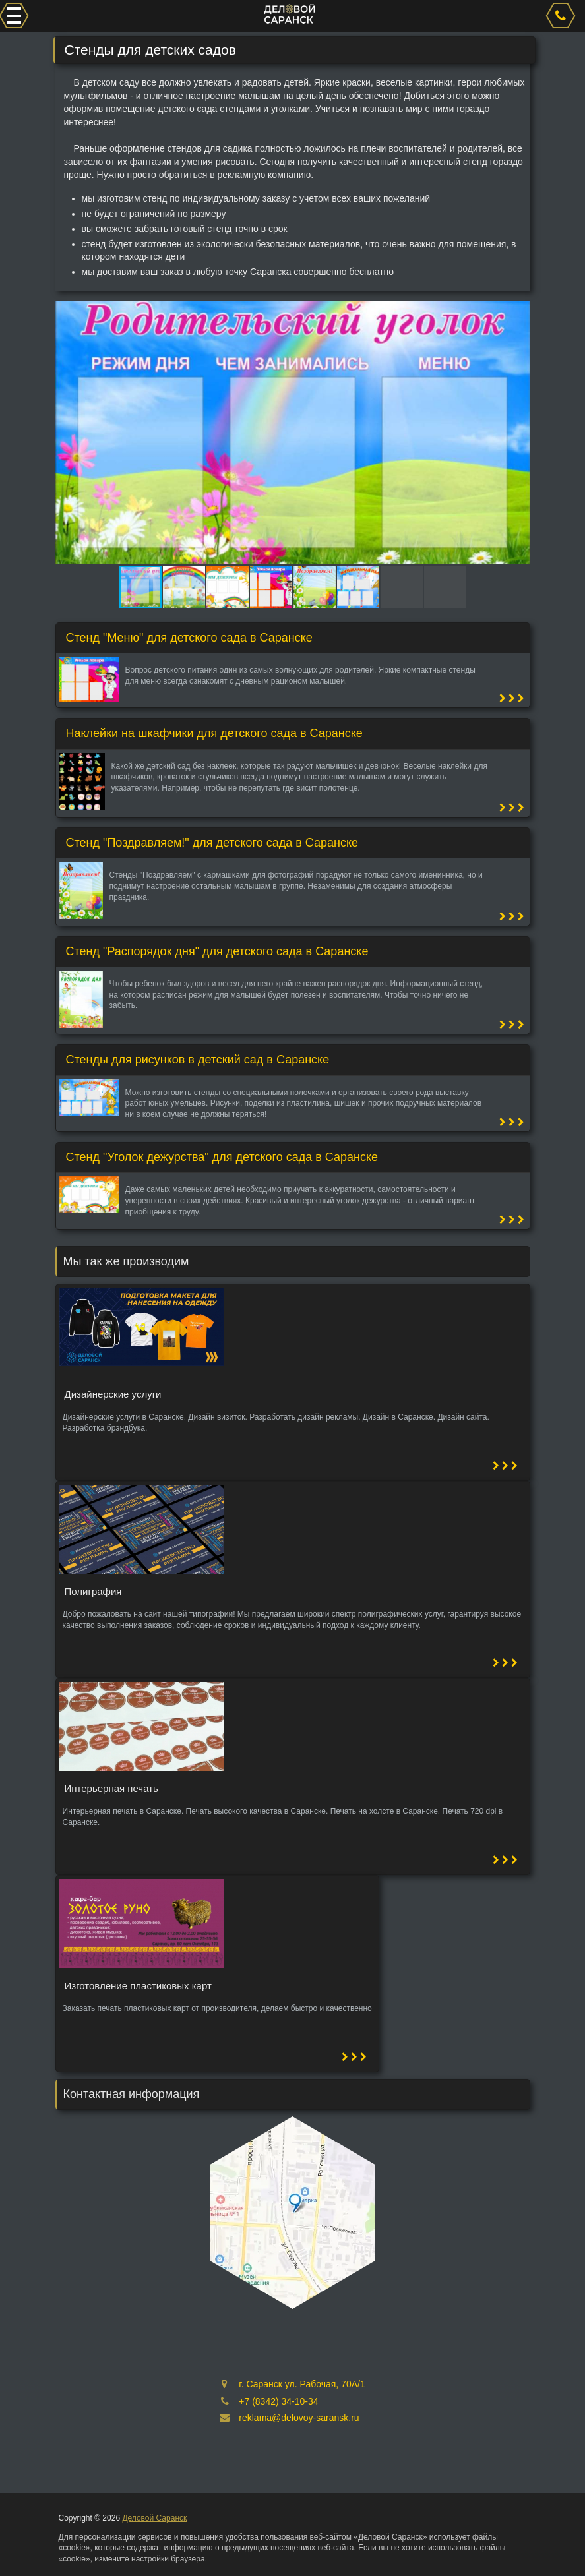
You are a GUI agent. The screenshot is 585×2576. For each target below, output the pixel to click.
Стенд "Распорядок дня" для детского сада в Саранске (217, 951)
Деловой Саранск (154, 2518)
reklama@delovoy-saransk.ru (299, 2417)
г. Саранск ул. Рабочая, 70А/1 (302, 2384)
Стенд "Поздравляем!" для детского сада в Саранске (212, 842)
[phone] (562, 16)
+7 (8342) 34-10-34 (278, 2401)
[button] (518, 312)
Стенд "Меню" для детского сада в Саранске (189, 637)
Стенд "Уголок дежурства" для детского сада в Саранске (222, 1157)
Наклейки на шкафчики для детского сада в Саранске (214, 733)
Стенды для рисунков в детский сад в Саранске (198, 1059)
